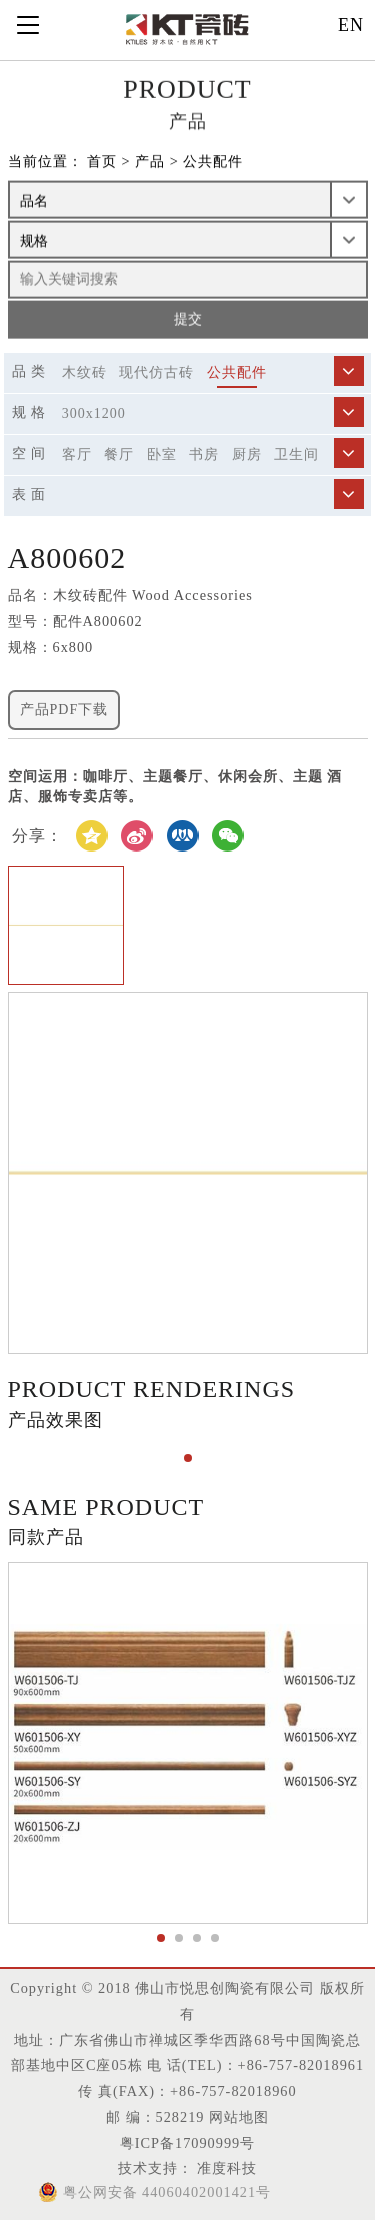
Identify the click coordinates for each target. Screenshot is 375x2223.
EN (351, 25)
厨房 (247, 454)
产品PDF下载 (64, 709)
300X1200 (94, 413)
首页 (102, 163)
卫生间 (296, 454)
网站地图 (239, 2117)
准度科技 (225, 2168)
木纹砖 (84, 372)
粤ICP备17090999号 (187, 2143)
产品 (150, 163)
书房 (204, 454)
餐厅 (119, 454)
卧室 (162, 454)
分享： (37, 835)
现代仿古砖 (156, 372)
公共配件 (213, 163)
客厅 (77, 454)
